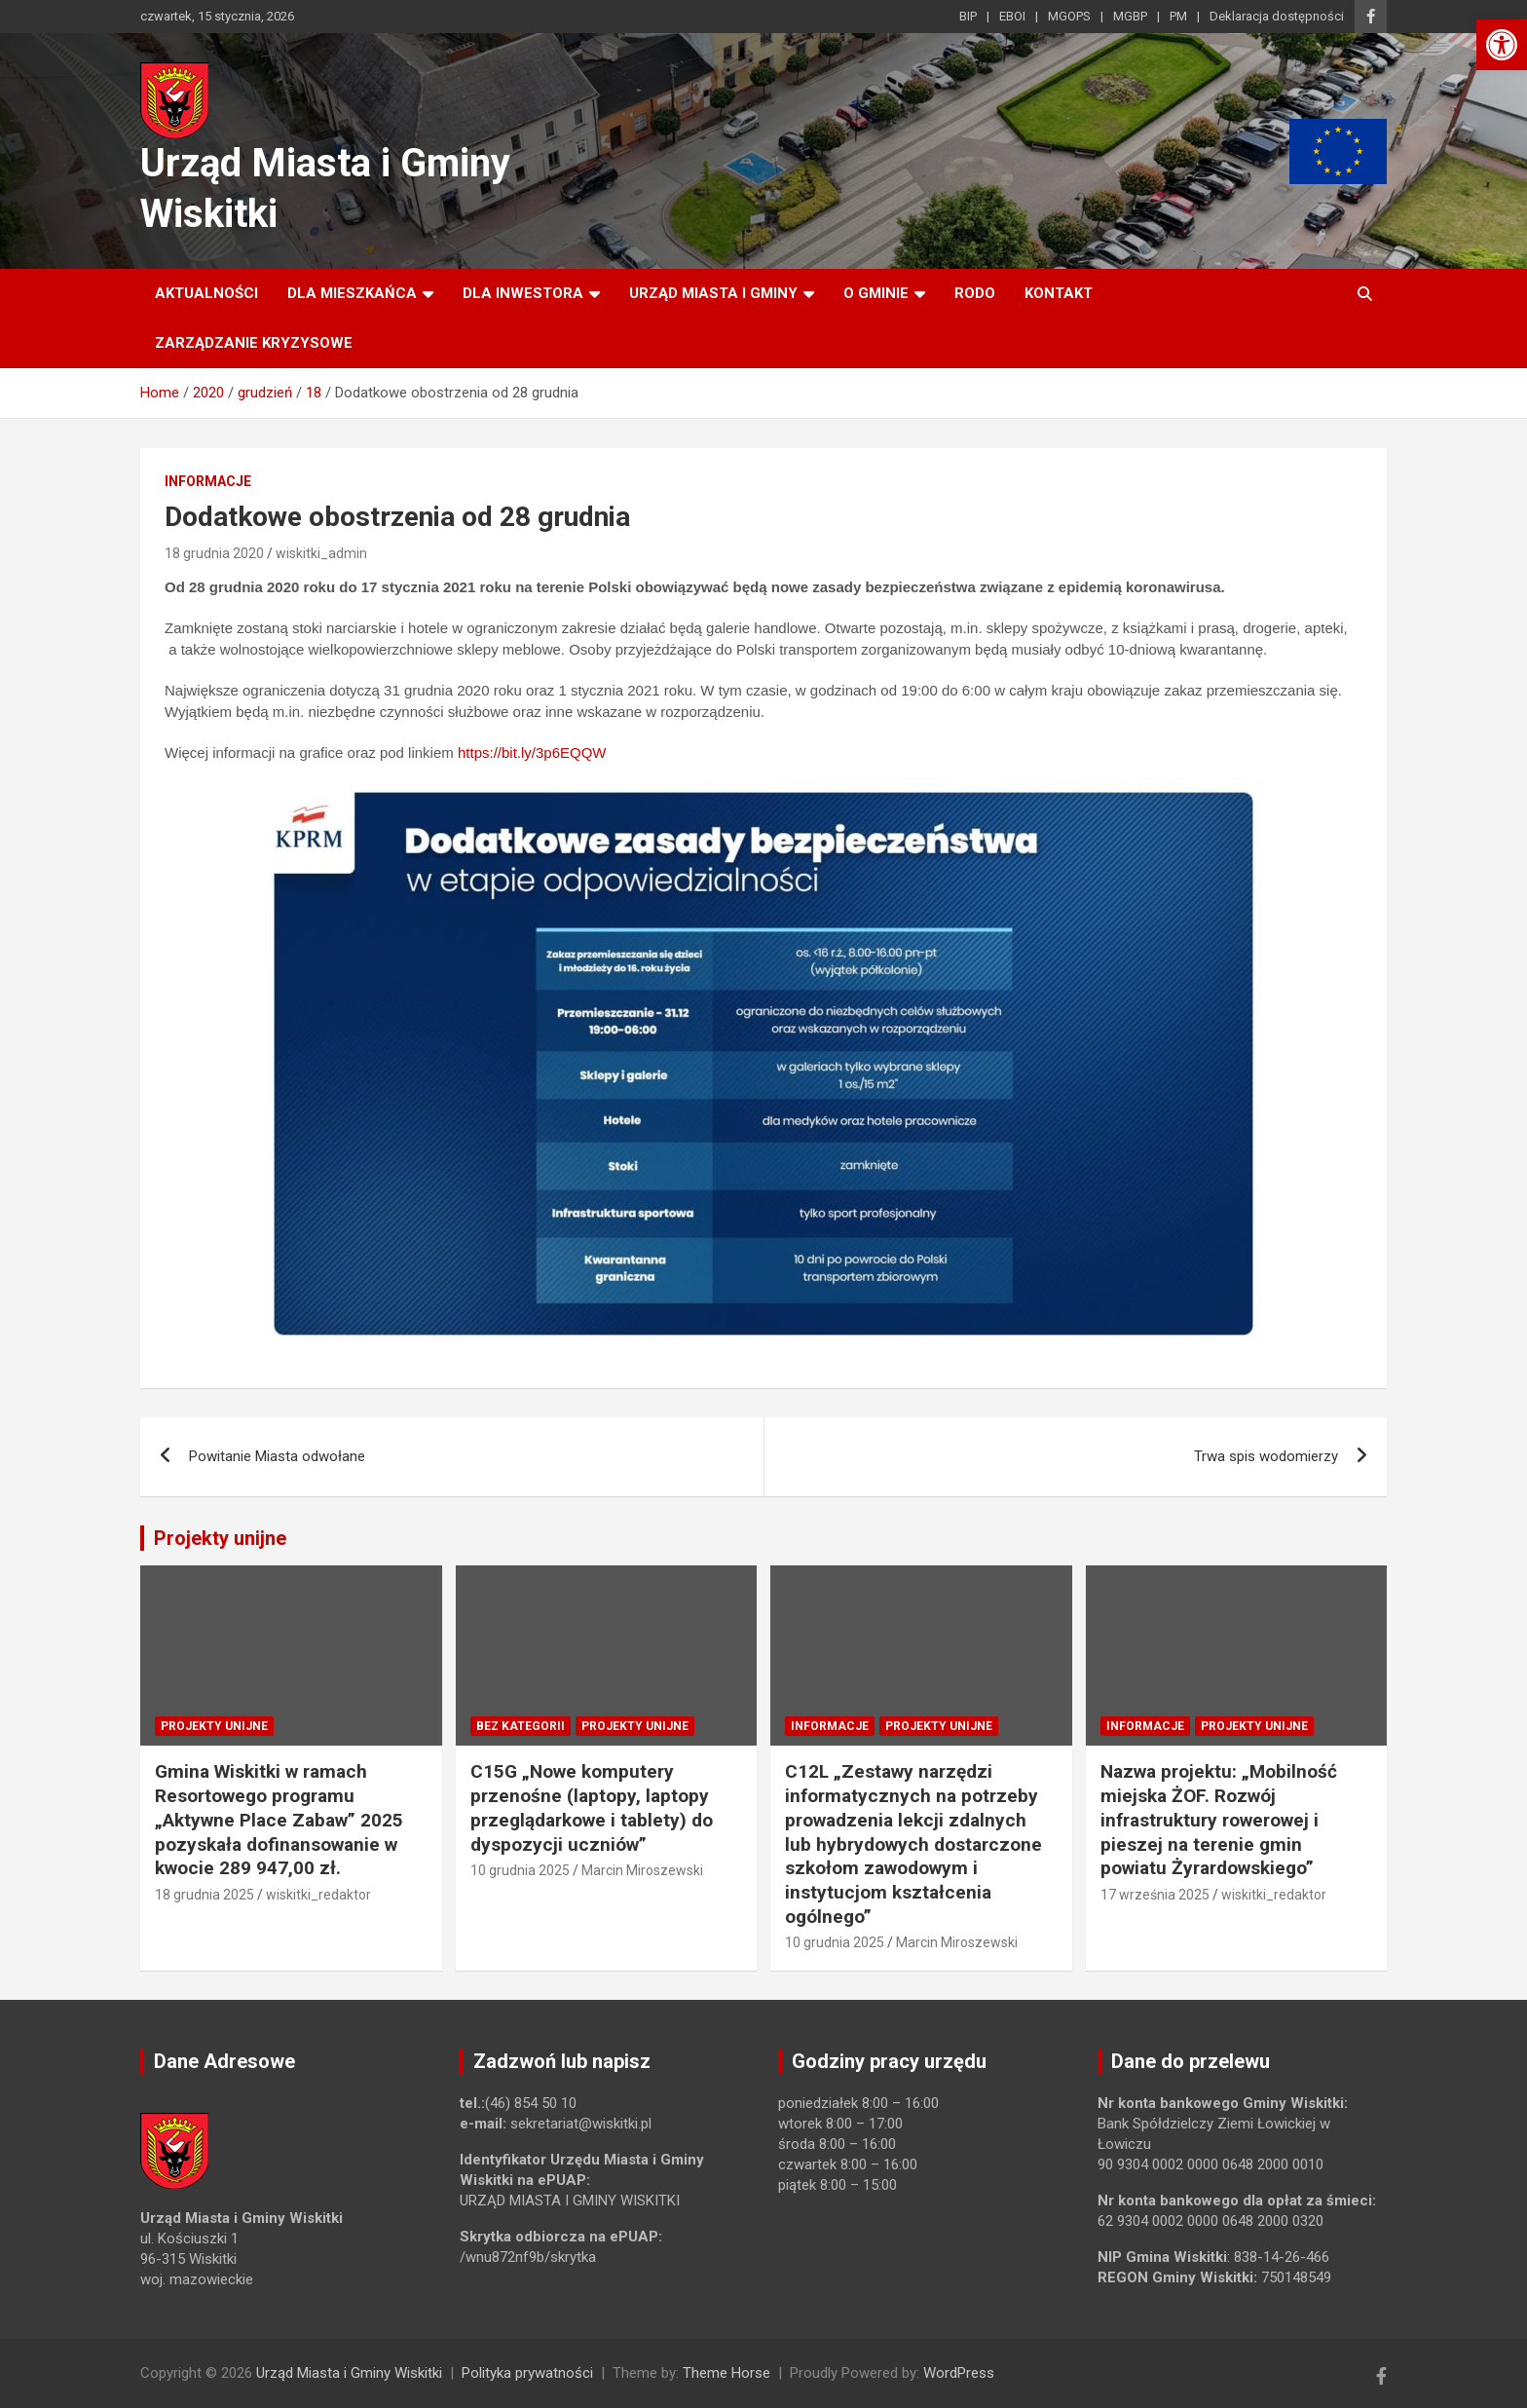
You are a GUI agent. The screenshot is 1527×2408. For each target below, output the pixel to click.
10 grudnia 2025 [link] (520, 1870)
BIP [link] (968, 16)
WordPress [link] (958, 2373)
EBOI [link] (1012, 16)
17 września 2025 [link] (1155, 1894)
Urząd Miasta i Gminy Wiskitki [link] (349, 2373)
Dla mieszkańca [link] (352, 293)
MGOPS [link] (1069, 16)
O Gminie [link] (876, 293)
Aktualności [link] (206, 293)
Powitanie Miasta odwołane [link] (277, 1456)
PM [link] (1178, 16)
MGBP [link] (1130, 16)
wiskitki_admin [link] (321, 553)
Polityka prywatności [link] (527, 2373)
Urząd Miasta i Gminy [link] (713, 293)
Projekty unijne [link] (220, 1538)
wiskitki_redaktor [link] (318, 1894)
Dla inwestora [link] (523, 293)
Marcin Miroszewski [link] (642, 1870)
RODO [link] (974, 293)
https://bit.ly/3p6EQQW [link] (532, 752)
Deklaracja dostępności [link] (1277, 16)
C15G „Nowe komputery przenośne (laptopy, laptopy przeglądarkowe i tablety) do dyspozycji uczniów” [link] (591, 1807)
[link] (1501, 44)
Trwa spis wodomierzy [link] (1266, 1456)
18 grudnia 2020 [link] (214, 553)
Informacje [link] (208, 481)
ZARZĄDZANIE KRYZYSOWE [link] (254, 343)
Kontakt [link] (1058, 293)
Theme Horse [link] (726, 2373)
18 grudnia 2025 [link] (204, 1894)
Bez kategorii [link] (520, 1726)
